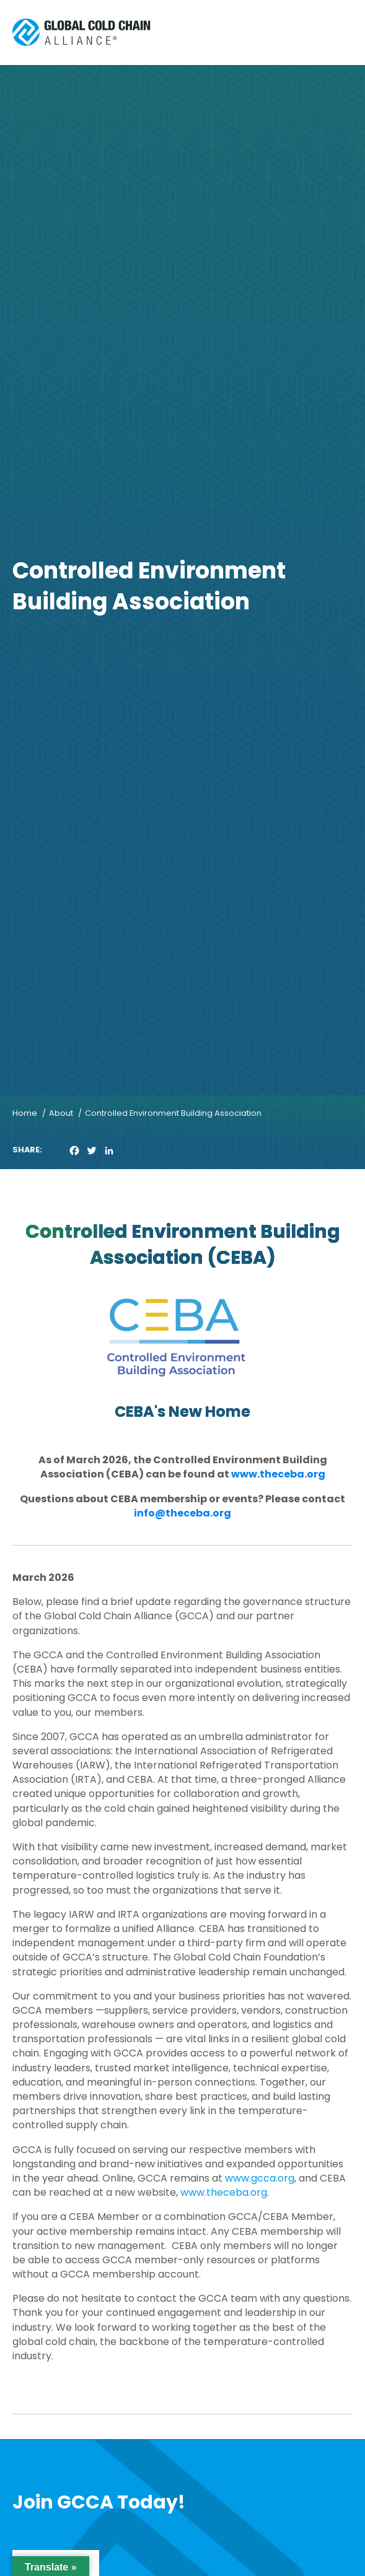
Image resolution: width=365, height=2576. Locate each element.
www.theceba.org (278, 1474)
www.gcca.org (259, 2178)
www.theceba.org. (224, 2192)
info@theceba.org (182, 1513)
